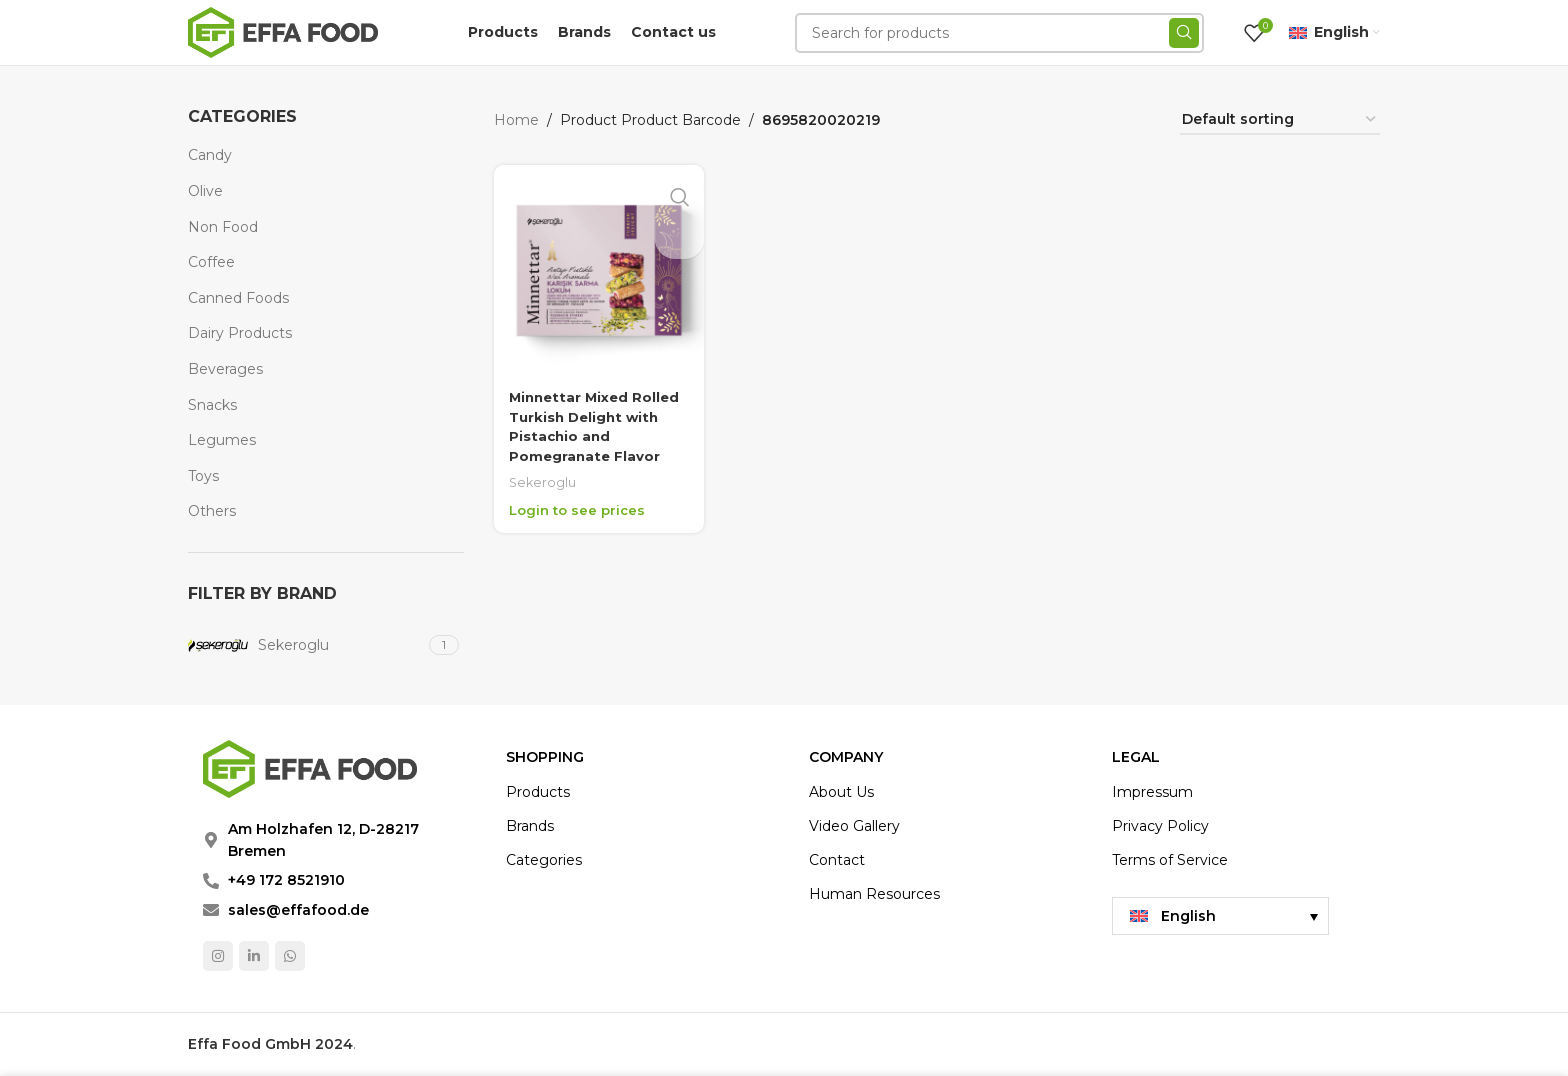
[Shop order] (1280, 120)
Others (212, 511)
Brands (530, 826)
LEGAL (1136, 757)
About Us (841, 792)
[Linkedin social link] (254, 956)
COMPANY (846, 757)
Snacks (212, 405)
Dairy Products (240, 333)
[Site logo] (283, 31)
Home (516, 120)
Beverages (225, 369)
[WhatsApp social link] (290, 956)
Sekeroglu (543, 478)
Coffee (211, 262)
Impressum (1152, 792)
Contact (837, 860)
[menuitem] (1220, 916)
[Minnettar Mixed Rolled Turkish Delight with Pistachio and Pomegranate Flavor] (597, 268)
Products (538, 792)
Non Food (223, 227)
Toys (203, 476)
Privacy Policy (1160, 826)
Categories (544, 860)
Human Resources (874, 894)
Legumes (222, 440)
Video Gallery (854, 826)
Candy (210, 155)
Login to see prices (580, 506)
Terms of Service (1170, 860)
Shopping (545, 757)
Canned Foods (238, 298)
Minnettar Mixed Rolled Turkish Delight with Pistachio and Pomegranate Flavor (594, 422)
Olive (205, 191)
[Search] (999, 33)
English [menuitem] (1188, 916)
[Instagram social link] (218, 956)
